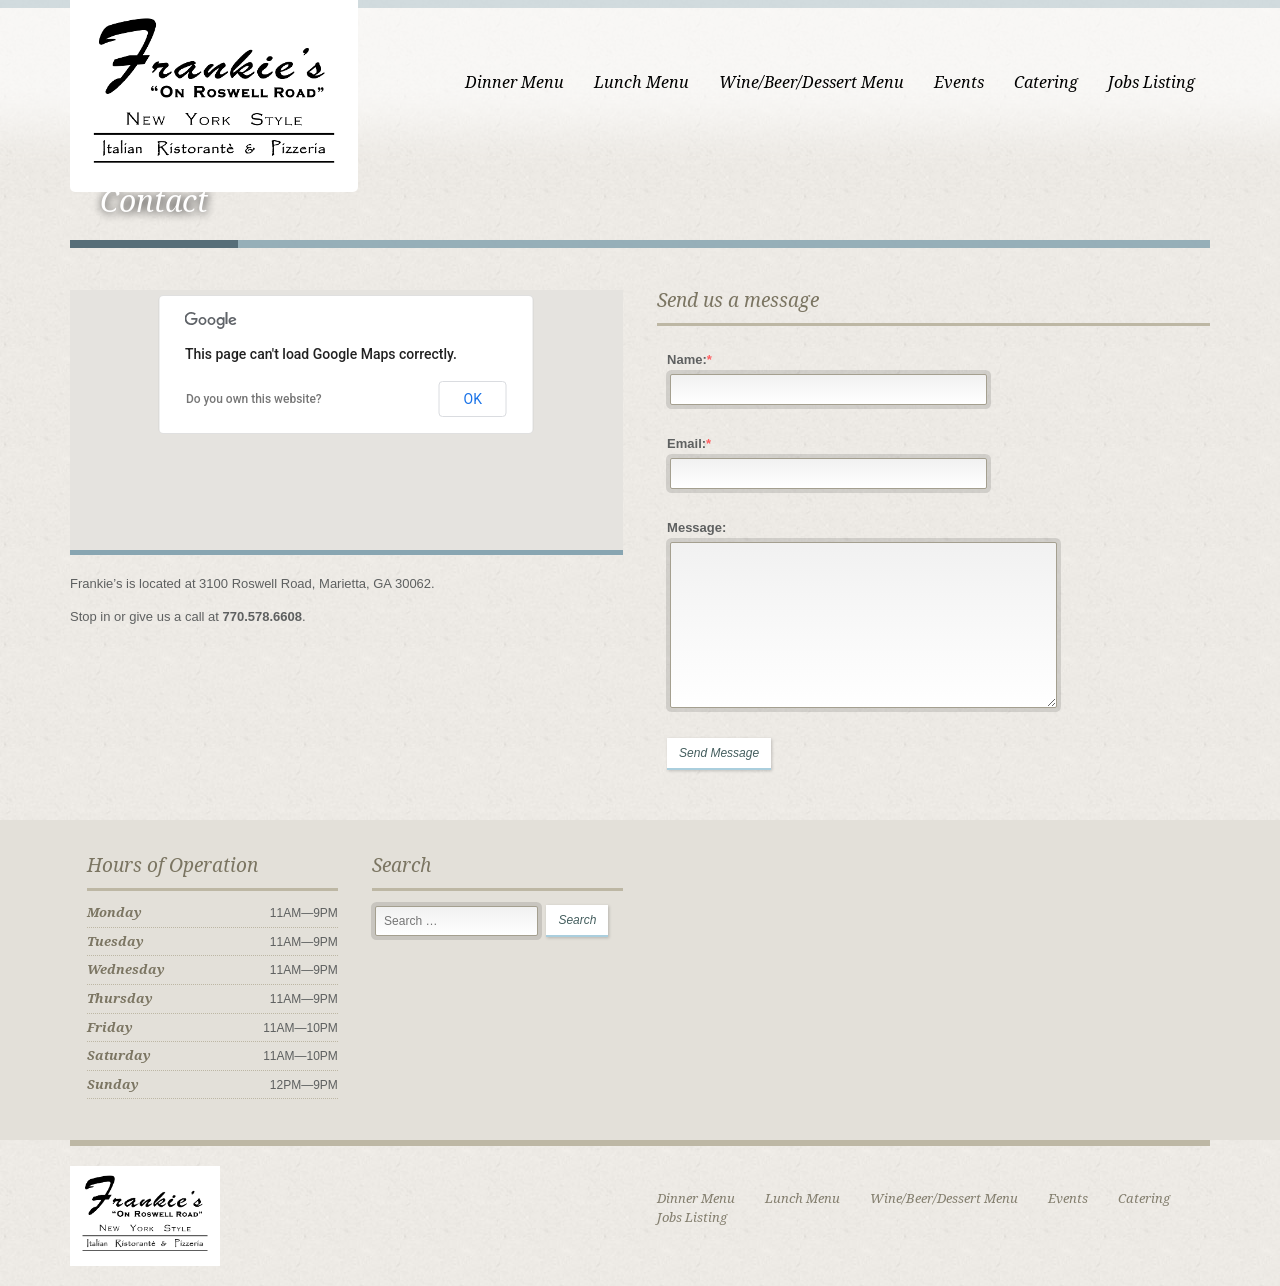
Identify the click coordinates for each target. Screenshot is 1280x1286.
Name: (689, 359)
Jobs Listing (1151, 82)
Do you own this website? (254, 399)
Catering (1046, 82)
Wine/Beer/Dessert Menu (811, 82)
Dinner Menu (514, 82)
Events (959, 82)
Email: (689, 443)
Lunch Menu (641, 82)
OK (473, 399)
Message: (696, 527)
